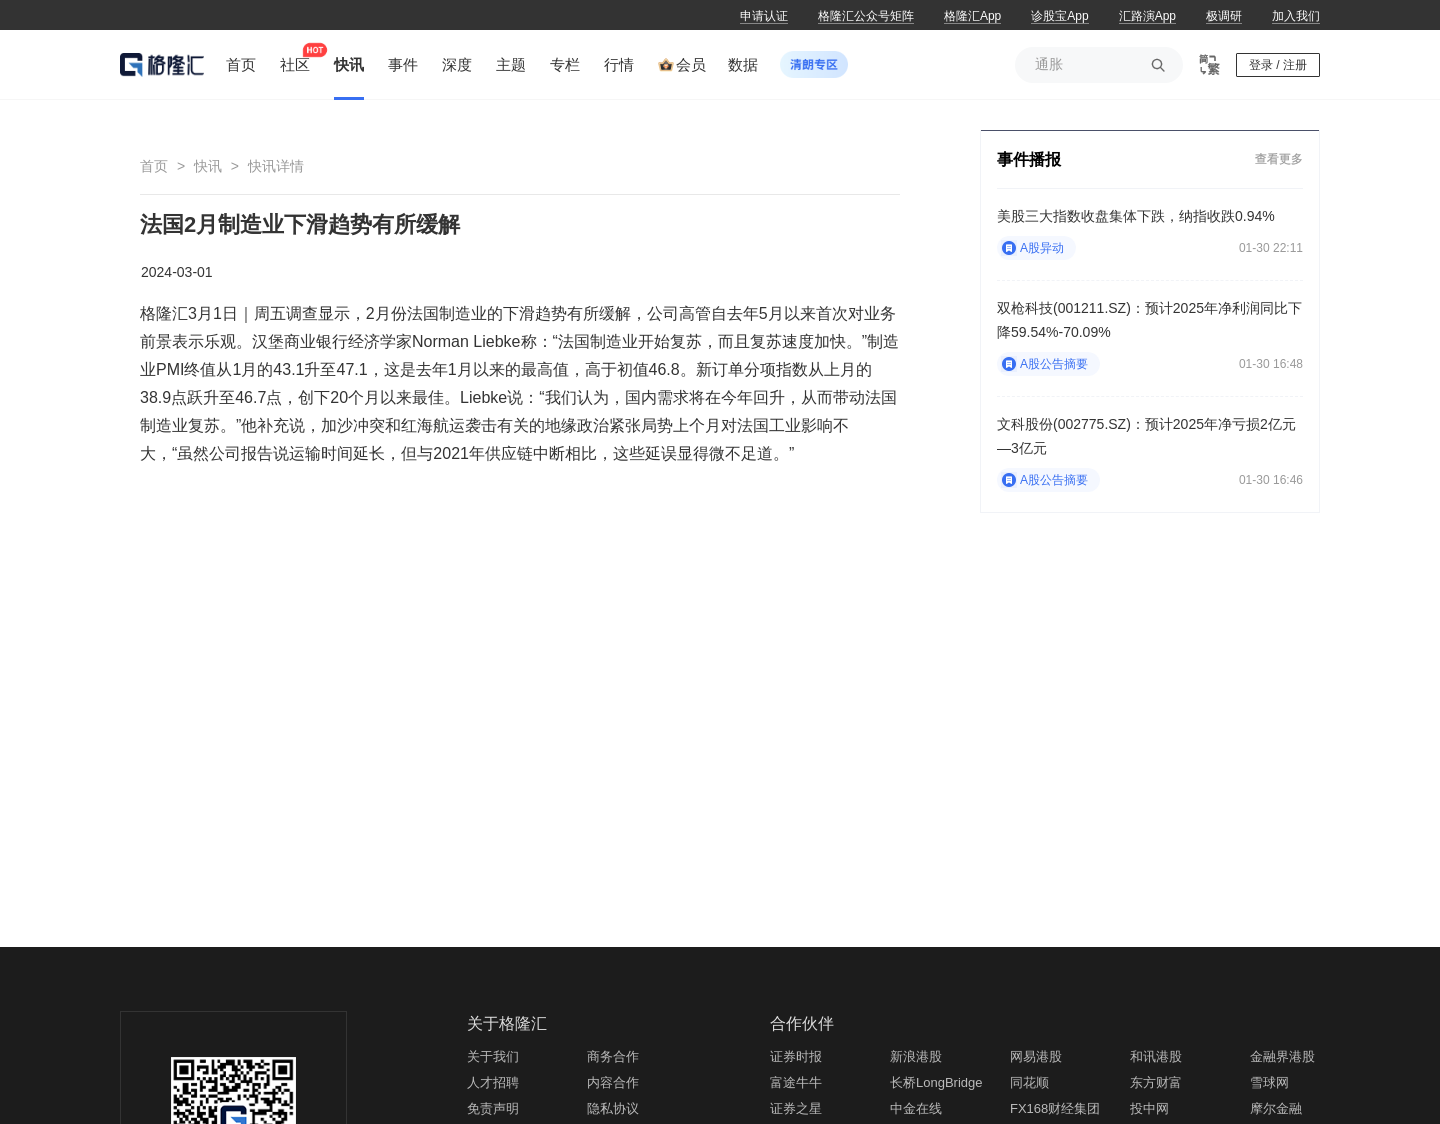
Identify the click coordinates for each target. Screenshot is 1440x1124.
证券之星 (796, 1108)
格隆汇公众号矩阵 (866, 16)
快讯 (208, 166)
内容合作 (613, 1082)
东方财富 (1156, 1082)
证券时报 (796, 1056)
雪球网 (1269, 1082)
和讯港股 (1156, 1056)
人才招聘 (493, 1082)
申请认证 (764, 16)
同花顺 (1029, 1082)
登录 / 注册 (1278, 65)
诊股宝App (1059, 16)
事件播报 (1029, 159)
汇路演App (1147, 16)
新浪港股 (916, 1056)
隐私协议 (613, 1108)
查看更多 (1279, 158)
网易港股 (1036, 1056)
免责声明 (493, 1108)
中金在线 (916, 1108)
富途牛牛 (796, 1082)
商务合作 (613, 1056)
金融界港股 (1282, 1056)
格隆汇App (972, 16)
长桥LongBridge (936, 1082)
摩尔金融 (1276, 1108)
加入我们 (1296, 16)
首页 (154, 166)
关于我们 (493, 1056)
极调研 (1224, 16)
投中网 (1149, 1108)
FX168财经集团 (1055, 1108)
